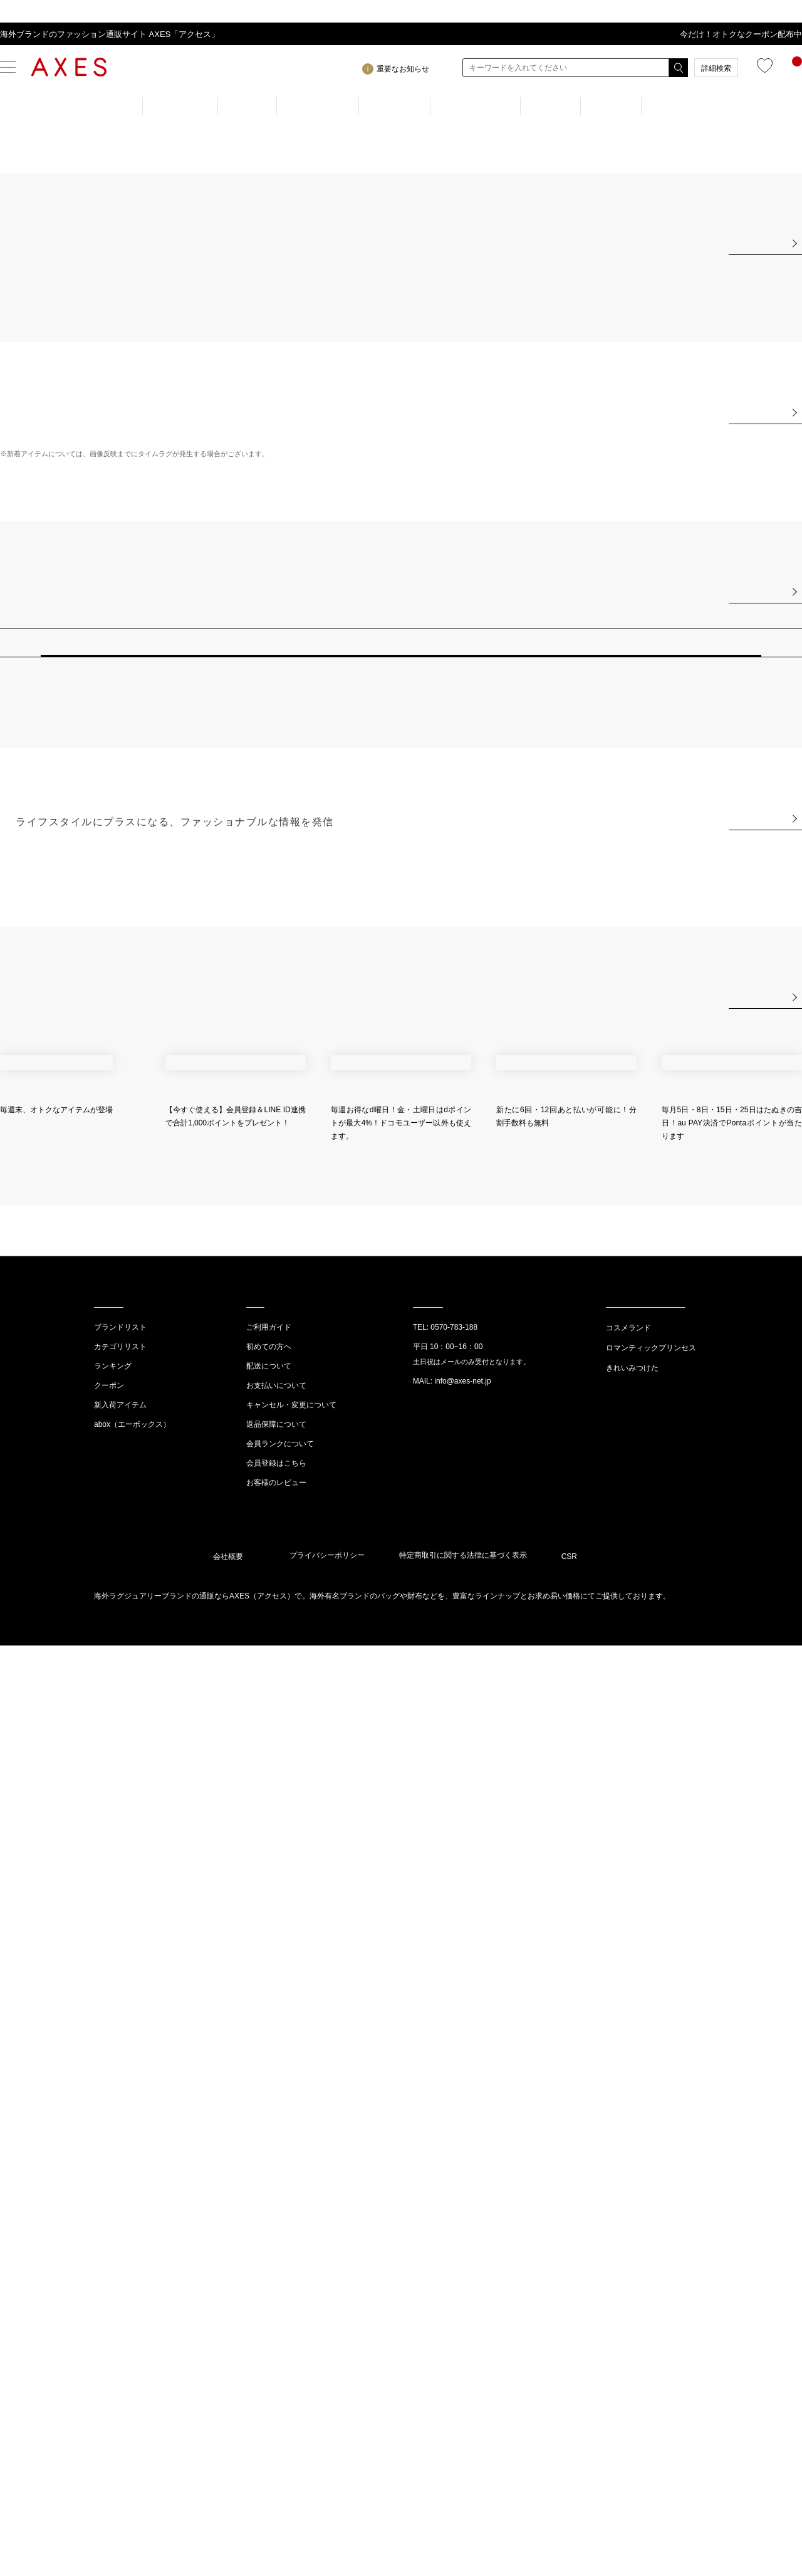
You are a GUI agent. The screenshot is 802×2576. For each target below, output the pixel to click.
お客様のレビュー (276, 2408)
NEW (549, 106)
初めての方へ (268, 2272)
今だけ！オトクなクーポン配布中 (741, 34)
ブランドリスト (120, 2253)
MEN (249, 106)
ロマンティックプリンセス (651, 2274)
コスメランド (628, 2254)
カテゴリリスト (120, 2272)
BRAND (394, 106)
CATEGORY (474, 106)
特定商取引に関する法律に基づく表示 (463, 2486)
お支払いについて (276, 2311)
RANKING (319, 106)
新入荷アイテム (120, 2331)
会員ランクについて (280, 2369)
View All (762, 541)
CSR (569, 2487)
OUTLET (676, 106)
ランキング (113, 2292)
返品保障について (276, 2350)
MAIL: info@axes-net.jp (452, 2307)
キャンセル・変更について (291, 2331)
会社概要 (228, 2487)
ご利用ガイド (268, 2253)
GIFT (608, 106)
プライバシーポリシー (327, 2486)
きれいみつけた (632, 2294)
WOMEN (183, 106)
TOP (117, 106)
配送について (268, 2292)
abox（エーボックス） (132, 2350)
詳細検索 (716, 68)
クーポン (109, 2311)
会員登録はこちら (276, 2389)
